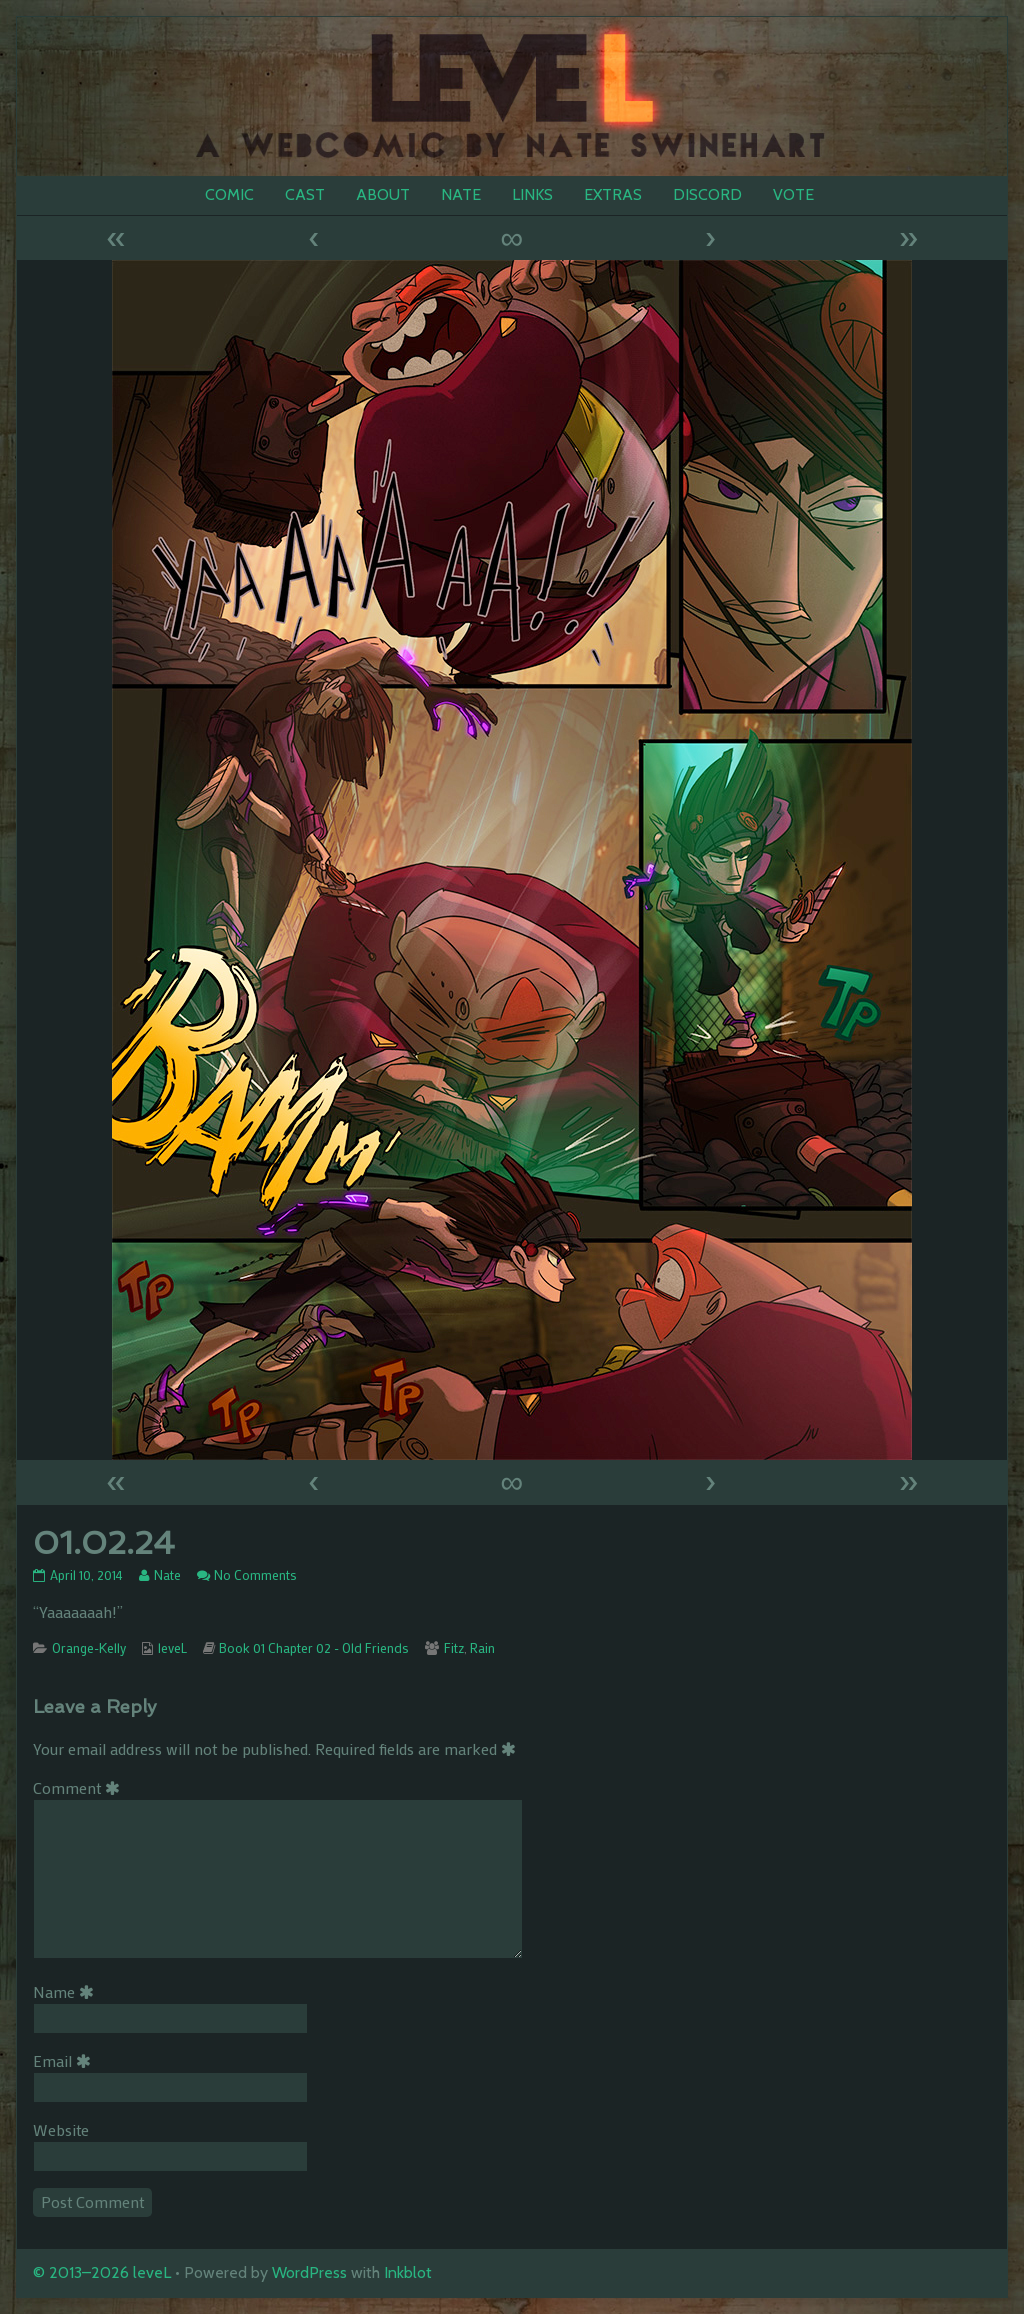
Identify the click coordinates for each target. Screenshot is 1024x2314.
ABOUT (383, 194)
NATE (461, 194)
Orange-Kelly (89, 1648)
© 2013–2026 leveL (102, 2272)
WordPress (309, 2272)
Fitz (454, 1648)
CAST (305, 194)
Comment (80, 1787)
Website (61, 2129)
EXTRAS (613, 194)
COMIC (229, 194)
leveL (172, 1648)
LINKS (532, 194)
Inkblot (408, 2272)
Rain (482, 1648)
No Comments (255, 1575)
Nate (167, 1575)
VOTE (793, 194)
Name (67, 1991)
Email (65, 2060)
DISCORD (707, 194)
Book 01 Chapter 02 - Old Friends (314, 1648)
